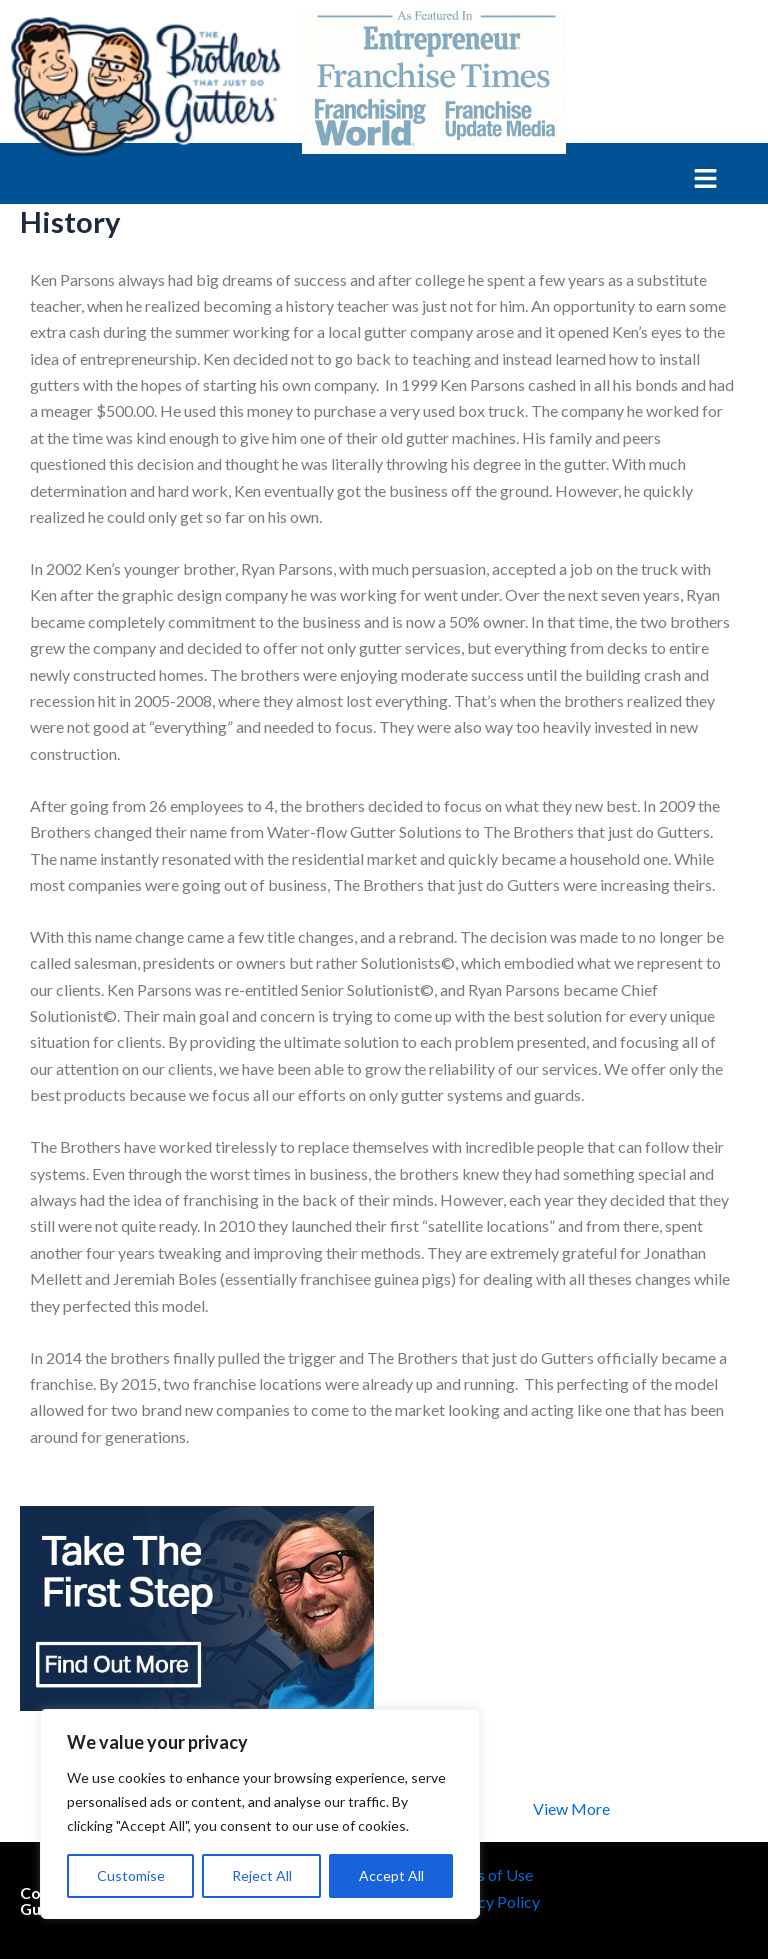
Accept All (391, 1875)
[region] (260, 1814)
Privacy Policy (491, 1901)
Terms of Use (487, 1874)
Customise (131, 1875)
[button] (359, 180)
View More (571, 1808)
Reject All (262, 1875)
